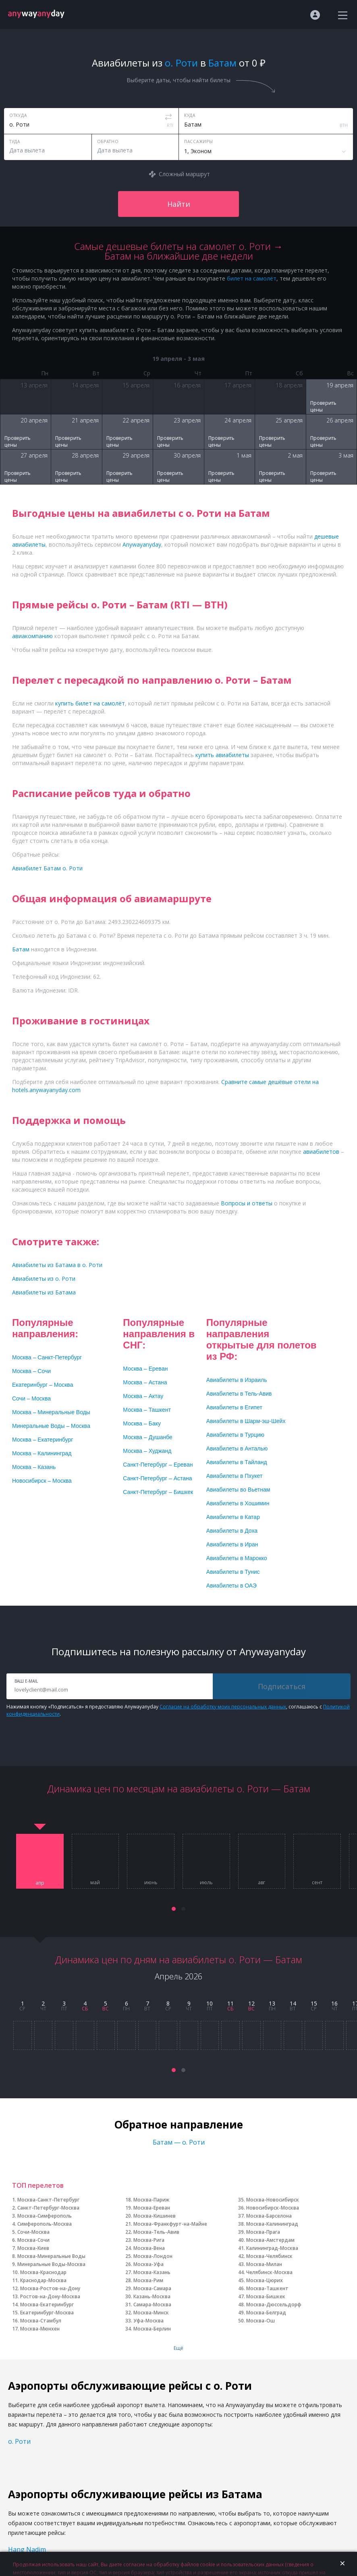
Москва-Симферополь (44, 2215)
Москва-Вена (149, 2248)
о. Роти (19, 2441)
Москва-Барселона (269, 2215)
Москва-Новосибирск (272, 2199)
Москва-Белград (266, 2312)
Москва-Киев (33, 2248)
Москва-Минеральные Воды (51, 2256)
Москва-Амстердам (270, 2240)
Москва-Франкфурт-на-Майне (170, 2223)
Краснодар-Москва (43, 2280)
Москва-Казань (151, 2272)
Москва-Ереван (151, 2207)
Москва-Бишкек (265, 2296)
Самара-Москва (152, 2304)
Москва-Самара (152, 2288)
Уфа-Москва (148, 2320)
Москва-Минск (151, 2312)
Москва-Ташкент (267, 2288)
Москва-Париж (151, 2199)
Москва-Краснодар (43, 2272)
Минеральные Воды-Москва (51, 2264)
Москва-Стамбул (40, 2320)
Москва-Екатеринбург (47, 2304)
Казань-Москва (151, 2296)
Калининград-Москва (272, 2248)
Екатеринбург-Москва (47, 2312)
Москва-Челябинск (269, 2256)
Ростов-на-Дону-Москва (50, 2296)
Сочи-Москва (33, 2232)
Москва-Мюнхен (40, 2328)
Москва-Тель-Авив (156, 2232)
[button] (173, 1909)
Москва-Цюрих (264, 2280)
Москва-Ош (260, 2320)
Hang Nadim (27, 2549)
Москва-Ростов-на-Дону (50, 2288)
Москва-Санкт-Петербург (48, 2199)
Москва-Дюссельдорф (273, 2304)
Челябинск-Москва (269, 2272)
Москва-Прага (263, 2232)
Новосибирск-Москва (272, 2207)
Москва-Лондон (152, 2256)
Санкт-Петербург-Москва (48, 2207)
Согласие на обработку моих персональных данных (223, 1706)
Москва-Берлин (152, 2328)
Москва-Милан (264, 2264)
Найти (178, 204)
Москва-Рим (148, 2280)
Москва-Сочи (33, 2240)
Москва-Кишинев (154, 2215)
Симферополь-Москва (44, 2223)
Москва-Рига (148, 2240)
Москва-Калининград (272, 2223)
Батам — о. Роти (179, 2142)
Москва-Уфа (148, 2264)
